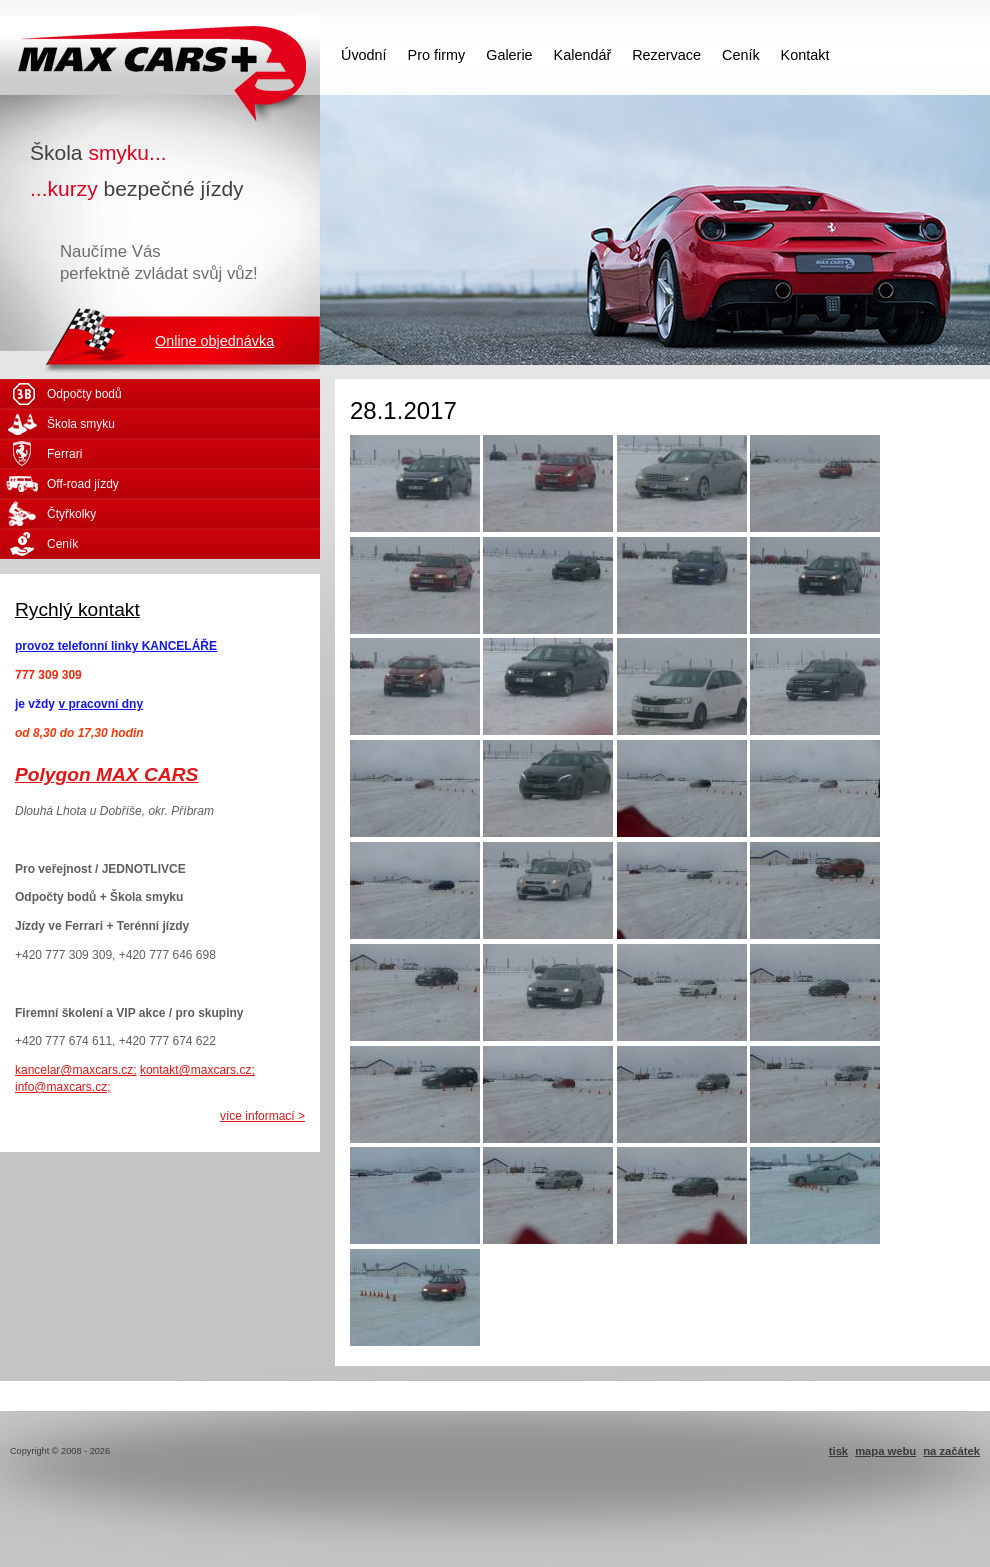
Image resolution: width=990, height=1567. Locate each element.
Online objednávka (214, 341)
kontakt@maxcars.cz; (197, 1070)
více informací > (262, 1116)
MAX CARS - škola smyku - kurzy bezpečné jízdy (160, 55)
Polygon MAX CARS (106, 774)
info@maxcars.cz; (63, 1087)
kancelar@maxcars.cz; (76, 1070)
